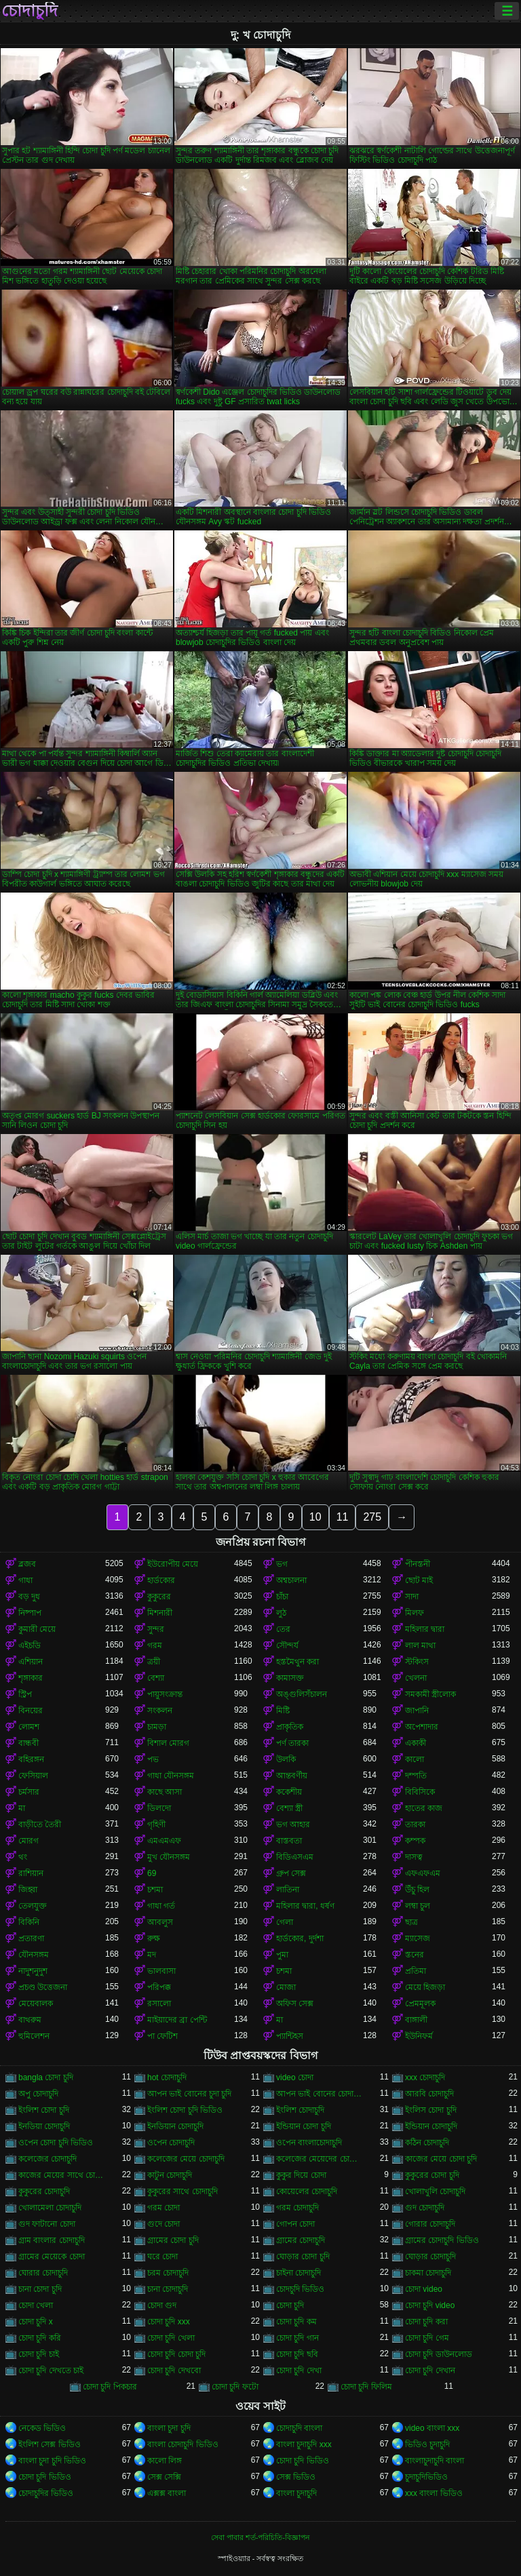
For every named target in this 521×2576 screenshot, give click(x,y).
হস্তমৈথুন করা (297, 1661)
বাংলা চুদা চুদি (169, 2428)
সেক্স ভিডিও (295, 2477)
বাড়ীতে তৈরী (39, 1824)
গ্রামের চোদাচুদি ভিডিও (442, 2240)
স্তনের (414, 1954)
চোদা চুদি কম (296, 2321)
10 (315, 1517)
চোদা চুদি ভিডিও (302, 2460)
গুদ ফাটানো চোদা (46, 2224)
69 (151, 1873)
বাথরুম (29, 2020)
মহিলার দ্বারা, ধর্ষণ (305, 1906)
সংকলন (159, 1710)
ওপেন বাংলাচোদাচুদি (309, 2142)
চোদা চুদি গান (297, 2338)
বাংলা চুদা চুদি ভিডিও (52, 2460)
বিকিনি (28, 1922)
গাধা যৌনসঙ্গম (170, 1775)
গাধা (25, 1580)
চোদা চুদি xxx (168, 2321)
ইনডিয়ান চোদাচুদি (175, 2126)
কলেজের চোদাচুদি (47, 2159)
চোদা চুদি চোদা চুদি (176, 2354)
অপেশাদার (421, 1727)
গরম (154, 1645)
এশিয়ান (30, 1661)
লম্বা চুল (417, 1906)
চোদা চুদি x (35, 2321)
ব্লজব (27, 1564)
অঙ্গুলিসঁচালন (301, 1694)
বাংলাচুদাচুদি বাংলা (434, 2460)
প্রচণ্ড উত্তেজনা (42, 1987)
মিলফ (414, 1613)
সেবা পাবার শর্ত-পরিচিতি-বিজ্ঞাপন (260, 2537)
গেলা (284, 1922)
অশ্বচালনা (291, 1580)
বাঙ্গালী (416, 2020)
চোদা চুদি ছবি (297, 2354)
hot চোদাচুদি (167, 2077)
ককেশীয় (289, 1792)
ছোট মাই (419, 1580)
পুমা (282, 1954)
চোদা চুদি (290, 2305)
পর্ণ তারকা (292, 1743)
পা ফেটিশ (162, 2036)
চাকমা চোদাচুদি (428, 2273)
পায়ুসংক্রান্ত (164, 1694)
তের (283, 1629)
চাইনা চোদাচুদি (298, 2273)
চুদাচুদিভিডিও (426, 2477)
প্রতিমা (415, 1971)
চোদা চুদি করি (39, 2338)
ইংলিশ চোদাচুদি (300, 2110)
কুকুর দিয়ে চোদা (301, 2175)
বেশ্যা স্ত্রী (289, 1808)
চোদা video (423, 2289)
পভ (153, 1759)
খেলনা (416, 1678)
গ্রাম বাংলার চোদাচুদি (51, 2240)
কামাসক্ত (290, 1678)
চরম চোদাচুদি (168, 2273)
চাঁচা (282, 1596)
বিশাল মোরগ (168, 1743)
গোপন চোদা (295, 2224)
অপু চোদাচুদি (38, 2094)
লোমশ (28, 1727)
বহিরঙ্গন (31, 1759)
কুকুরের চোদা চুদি (432, 2175)
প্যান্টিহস (289, 2036)
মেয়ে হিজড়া (425, 1987)
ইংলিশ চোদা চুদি (43, 2110)
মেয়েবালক (35, 2003)
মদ (151, 1954)
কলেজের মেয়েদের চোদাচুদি (319, 2159)
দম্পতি (416, 1775)
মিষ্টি (283, 1710)
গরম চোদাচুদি (297, 2207)
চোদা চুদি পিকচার (110, 2387)
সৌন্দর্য (287, 1645)
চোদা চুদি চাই (38, 2354)
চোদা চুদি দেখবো (174, 2370)
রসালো (159, 2003)
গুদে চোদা (163, 2224)
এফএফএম (422, 1873)
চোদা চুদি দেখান (430, 2370)
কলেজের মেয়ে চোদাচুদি (186, 2159)
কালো (414, 1759)
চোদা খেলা (35, 2305)
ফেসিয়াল (33, 1775)
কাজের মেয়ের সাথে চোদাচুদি (61, 2175)
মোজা (286, 1987)
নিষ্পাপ (29, 1613)
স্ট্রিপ (25, 1694)
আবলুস (160, 1922)
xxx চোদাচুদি (425, 2077)
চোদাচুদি (29, 11)
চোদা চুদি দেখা (299, 2370)
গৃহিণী (156, 1824)
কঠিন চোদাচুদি (427, 2142)
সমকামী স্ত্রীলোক (430, 1694)
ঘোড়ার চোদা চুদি (303, 2256)
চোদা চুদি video (430, 2305)
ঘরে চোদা (162, 2256)
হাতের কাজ (423, 1808)
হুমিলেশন (34, 2036)
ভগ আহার (293, 1824)
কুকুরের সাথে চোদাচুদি (182, 2191)
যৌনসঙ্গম (33, 1954)
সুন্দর (155, 1629)
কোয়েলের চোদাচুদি (306, 2191)
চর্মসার (28, 1792)
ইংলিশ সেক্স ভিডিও (49, 2444)
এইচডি (29, 1645)
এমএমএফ (164, 1841)
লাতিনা (287, 1889)
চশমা (155, 1889)
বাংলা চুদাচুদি (296, 2493)
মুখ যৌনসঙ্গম (168, 1857)
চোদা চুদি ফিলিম (366, 2387)
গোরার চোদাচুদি (430, 2224)
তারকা (415, 1824)
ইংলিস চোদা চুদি (431, 2110)
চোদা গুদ (161, 2305)
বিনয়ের (30, 1710)
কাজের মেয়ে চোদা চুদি (441, 2159)
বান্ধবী (28, 1743)
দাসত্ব (414, 1857)
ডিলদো (159, 1808)
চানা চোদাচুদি (167, 2289)
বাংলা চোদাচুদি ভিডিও (182, 2444)
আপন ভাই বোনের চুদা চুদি (189, 2094)
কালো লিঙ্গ (164, 2460)
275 (372, 1517)
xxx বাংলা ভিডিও (434, 2493)
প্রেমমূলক (420, 2003)
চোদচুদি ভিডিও (300, 2289)
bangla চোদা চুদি (45, 2077)
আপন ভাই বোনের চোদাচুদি (319, 2094)
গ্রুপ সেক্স (291, 1873)
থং (22, 1857)
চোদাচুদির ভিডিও (45, 2493)
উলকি (286, 1759)
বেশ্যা (155, 1678)
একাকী (415, 1743)
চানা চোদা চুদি (40, 2289)
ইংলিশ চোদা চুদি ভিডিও (185, 2110)
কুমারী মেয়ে (37, 1629)
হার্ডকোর (161, 1580)
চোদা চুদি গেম (427, 2338)
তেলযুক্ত (32, 1906)
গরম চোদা (163, 2207)
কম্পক (415, 1841)
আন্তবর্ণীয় (291, 1775)
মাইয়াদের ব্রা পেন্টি (177, 2020)
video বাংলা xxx (432, 2428)
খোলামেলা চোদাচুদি (49, 2207)
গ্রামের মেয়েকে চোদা (51, 2256)
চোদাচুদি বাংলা (299, 2428)
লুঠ (281, 1613)
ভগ (282, 1564)
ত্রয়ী (153, 1661)
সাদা (412, 1596)
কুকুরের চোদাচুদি (44, 2191)
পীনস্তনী (417, 1564)
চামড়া (156, 1727)
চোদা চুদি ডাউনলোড (438, 2354)
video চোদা (294, 2077)
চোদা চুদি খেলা (171, 2338)
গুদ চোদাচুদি (424, 2207)
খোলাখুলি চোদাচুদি (435, 2191)
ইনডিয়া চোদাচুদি (44, 2126)
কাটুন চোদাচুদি (169, 2175)
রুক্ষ (153, 1938)
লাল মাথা (420, 1645)
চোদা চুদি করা (426, 2321)
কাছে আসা (164, 1792)
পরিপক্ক (159, 1987)
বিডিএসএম (294, 1857)
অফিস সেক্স (294, 2003)
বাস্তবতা (289, 1841)
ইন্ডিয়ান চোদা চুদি (303, 2126)
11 (342, 1517)
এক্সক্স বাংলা (166, 2493)
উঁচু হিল (417, 1889)
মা (21, 1808)
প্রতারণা (31, 1938)
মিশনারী (159, 1613)
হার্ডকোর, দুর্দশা (300, 1938)
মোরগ (28, 1841)
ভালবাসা (161, 1971)
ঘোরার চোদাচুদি (43, 2273)
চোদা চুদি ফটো (235, 2387)
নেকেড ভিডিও (42, 2428)
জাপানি (417, 1710)
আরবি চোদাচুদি (429, 2094)
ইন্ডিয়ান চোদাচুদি (431, 2126)
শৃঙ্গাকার (30, 1678)
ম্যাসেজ (417, 1938)
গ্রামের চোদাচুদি (300, 2240)
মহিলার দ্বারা (424, 1629)
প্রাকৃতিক (289, 1727)
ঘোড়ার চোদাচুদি (430, 2256)
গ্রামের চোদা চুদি (173, 2240)
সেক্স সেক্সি (164, 2477)
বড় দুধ (29, 1596)
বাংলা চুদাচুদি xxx (304, 2444)
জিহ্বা (27, 1889)
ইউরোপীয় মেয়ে (172, 1564)
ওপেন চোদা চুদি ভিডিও (55, 2142)
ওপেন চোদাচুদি (171, 2142)
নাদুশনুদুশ (32, 1971)
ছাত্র (411, 1922)
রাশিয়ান (30, 1873)
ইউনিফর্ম (419, 2036)
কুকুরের (159, 1596)
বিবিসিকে (420, 1792)
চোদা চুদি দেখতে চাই (50, 2370)
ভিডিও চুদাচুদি (427, 2444)
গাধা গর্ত (161, 1906)
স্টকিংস (417, 1661)
